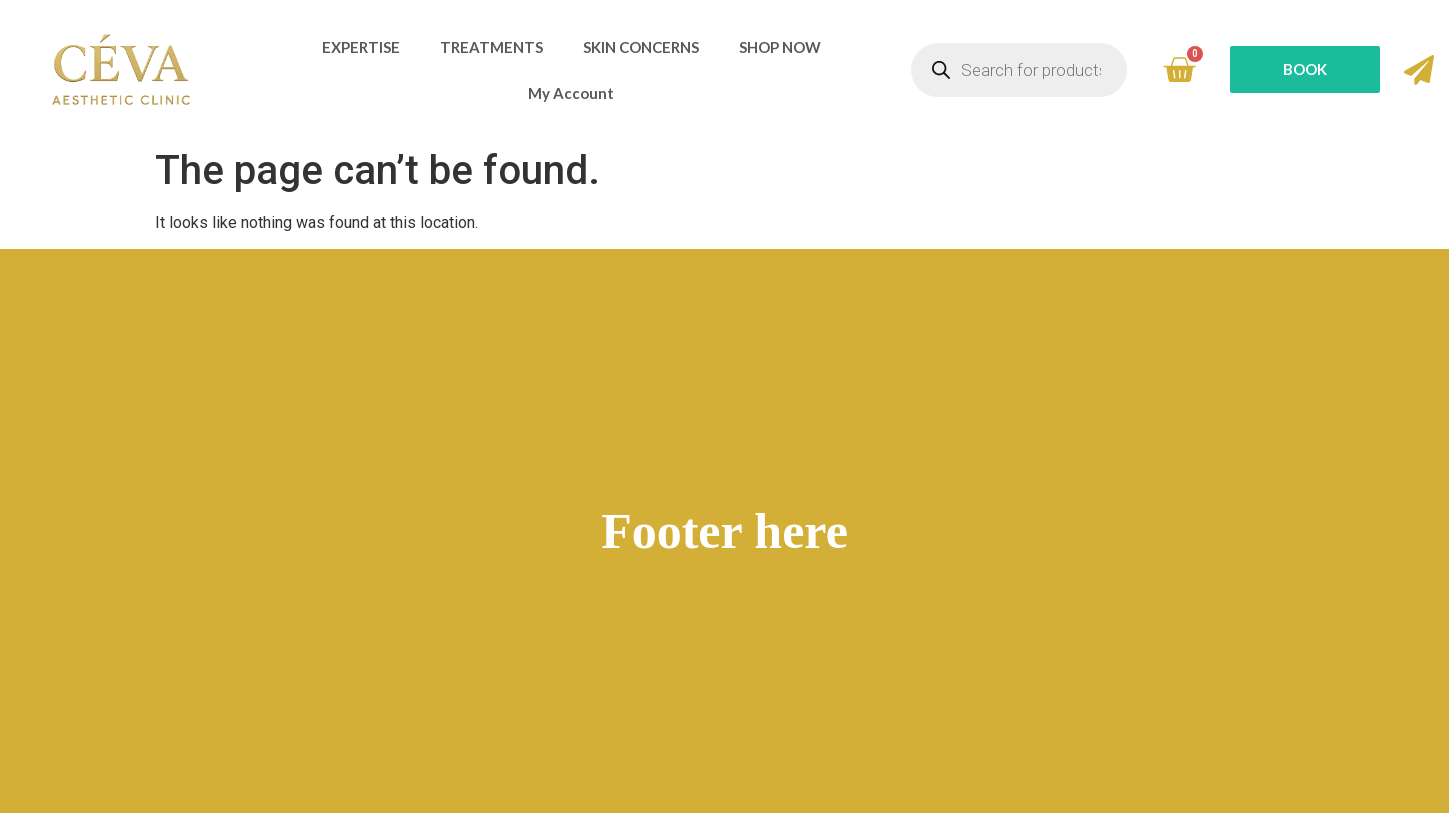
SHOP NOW (780, 47)
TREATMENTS (491, 47)
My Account (571, 93)
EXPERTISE (361, 47)
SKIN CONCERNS (641, 47)
